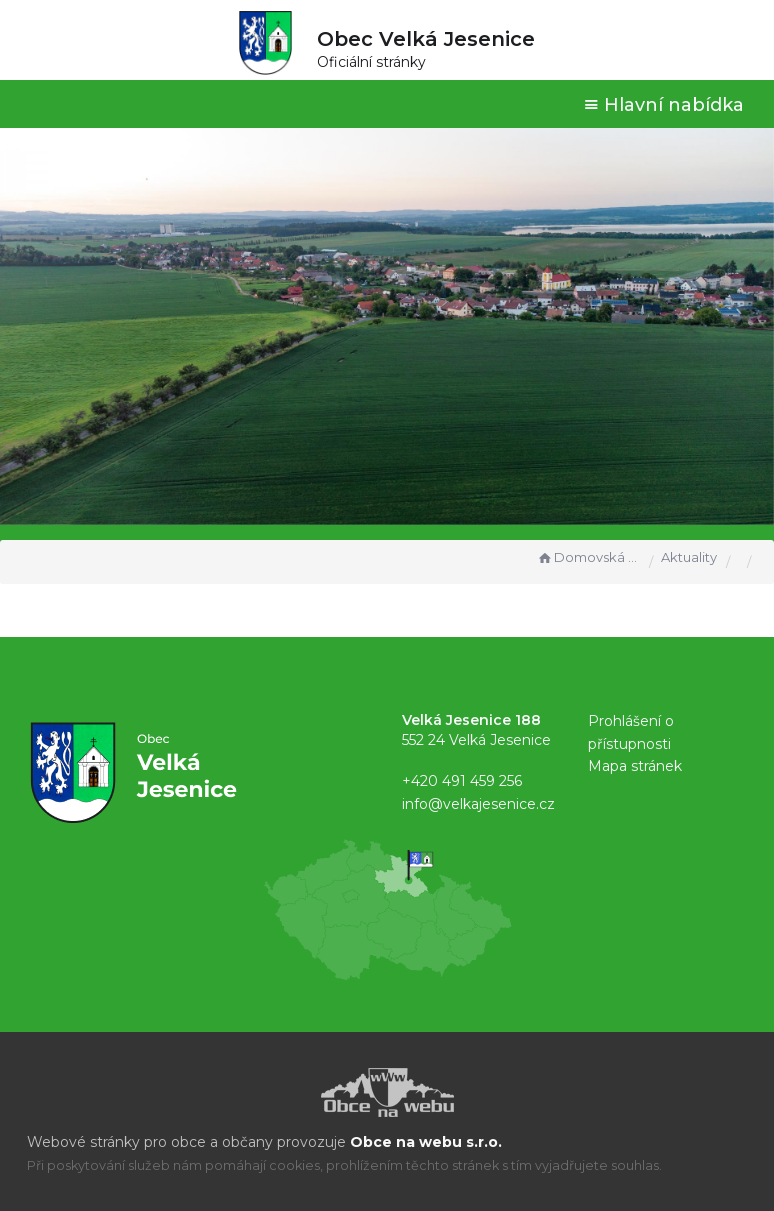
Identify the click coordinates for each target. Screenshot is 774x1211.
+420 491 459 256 (462, 781)
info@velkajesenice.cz (478, 804)
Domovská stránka (588, 557)
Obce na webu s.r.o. (426, 1142)
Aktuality (689, 557)
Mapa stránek (635, 766)
